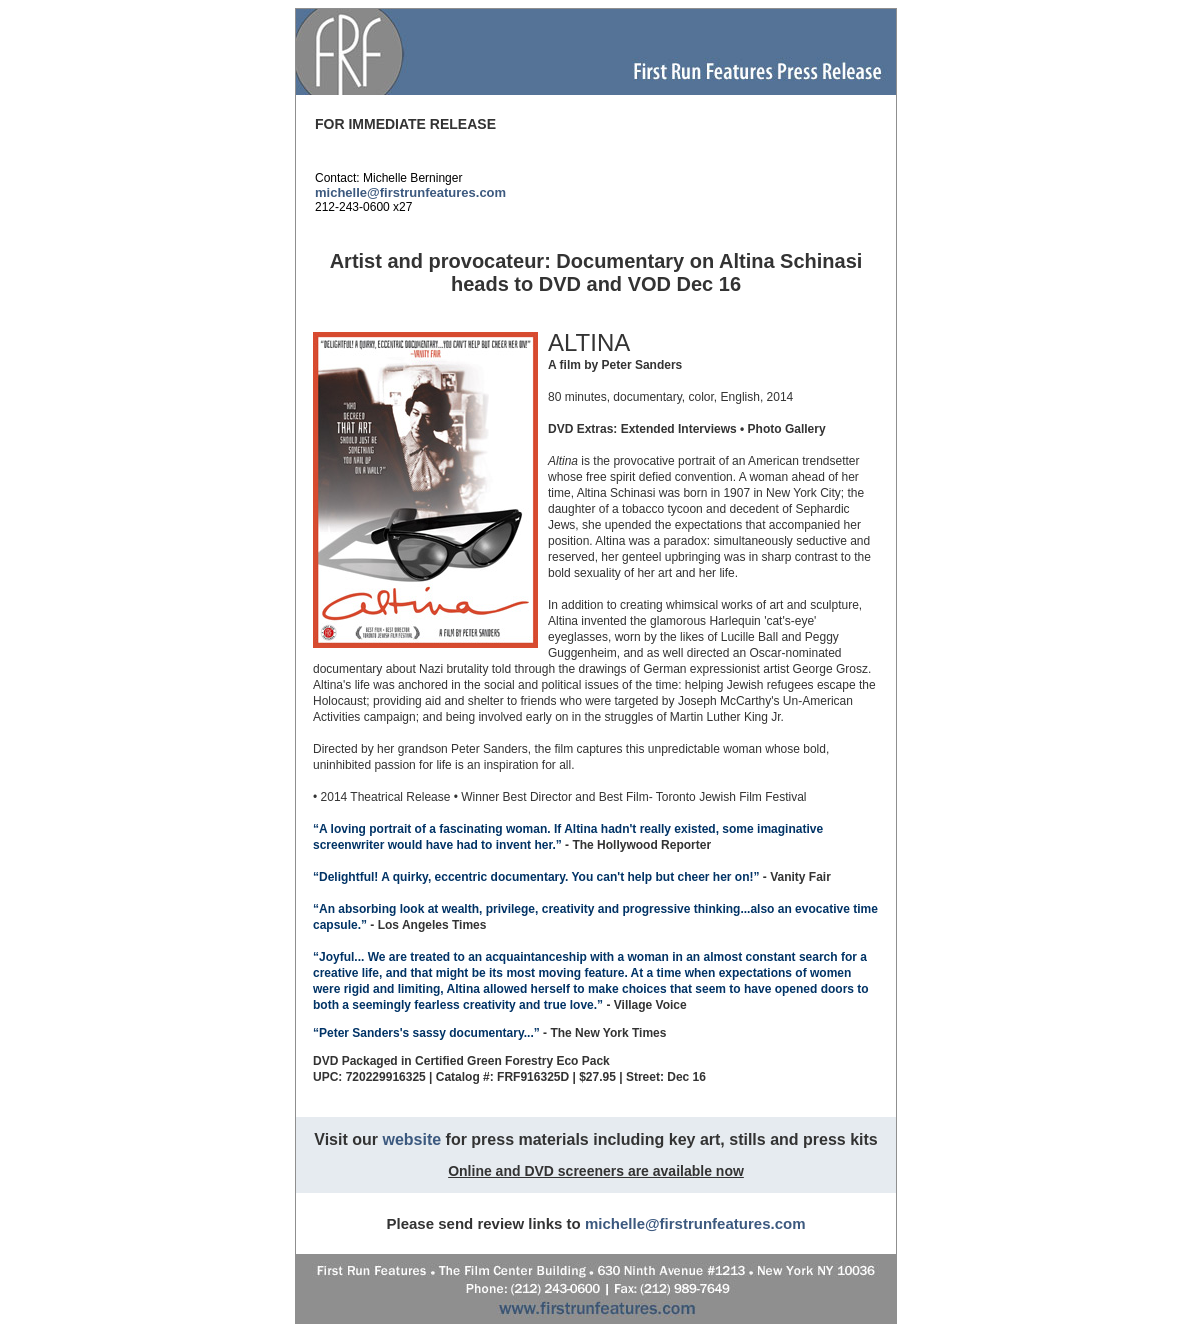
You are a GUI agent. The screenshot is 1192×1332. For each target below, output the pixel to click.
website (411, 1139)
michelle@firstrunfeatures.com (410, 192)
